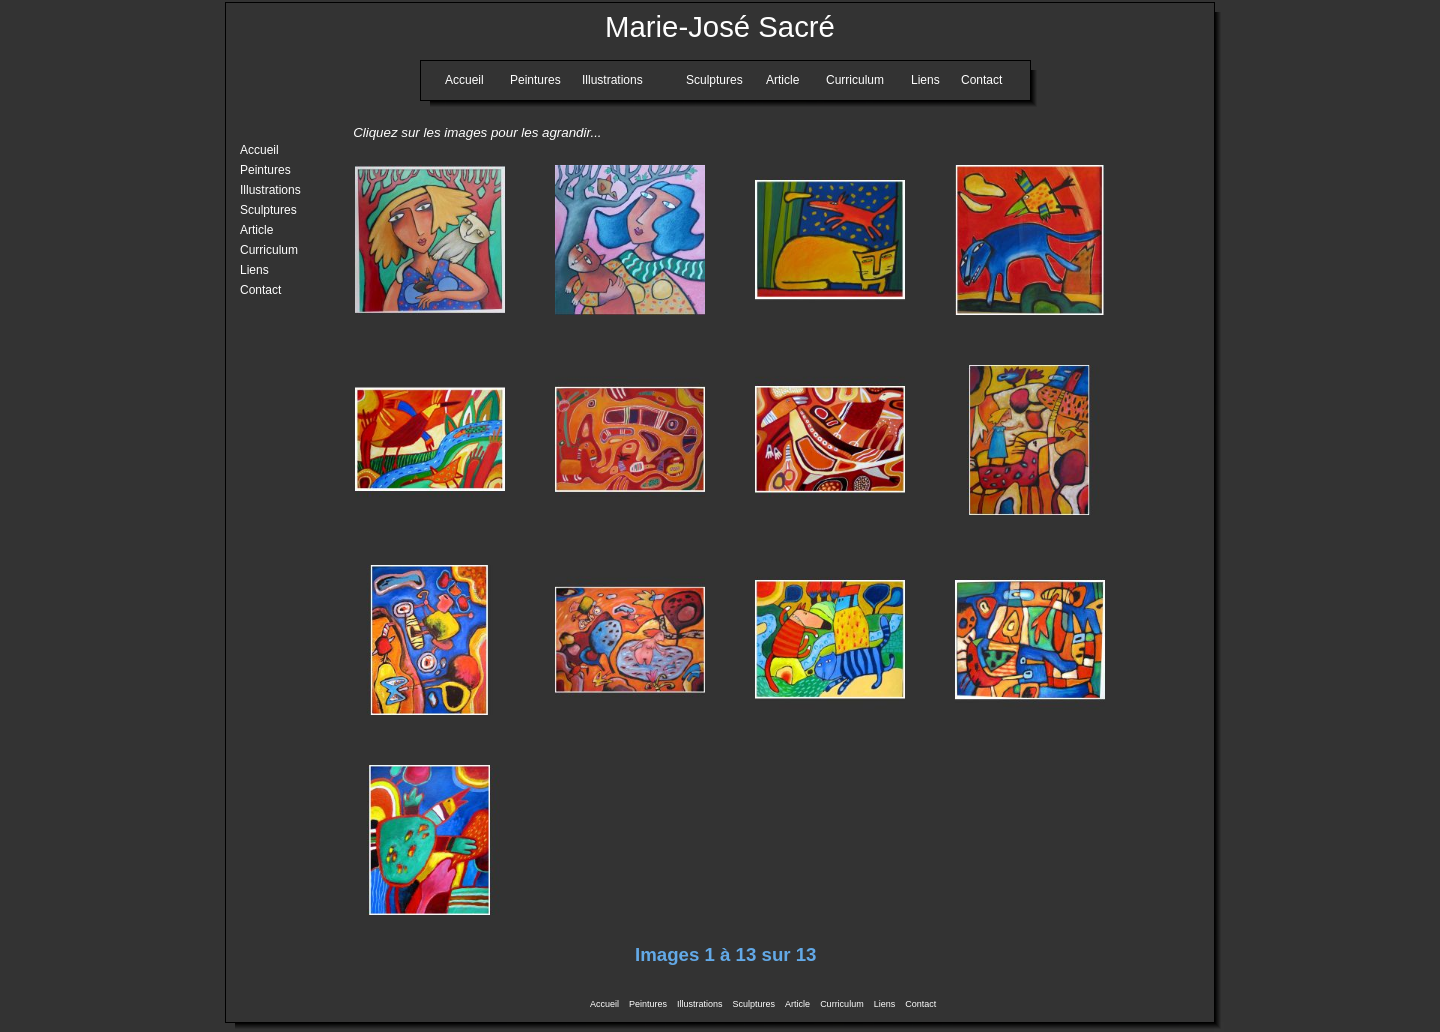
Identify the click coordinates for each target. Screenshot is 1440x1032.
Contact (920, 1004)
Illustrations (700, 1004)
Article (797, 1004)
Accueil (604, 1004)
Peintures (648, 1004)
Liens (885, 1004)
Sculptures (754, 1004)
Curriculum (842, 1004)
